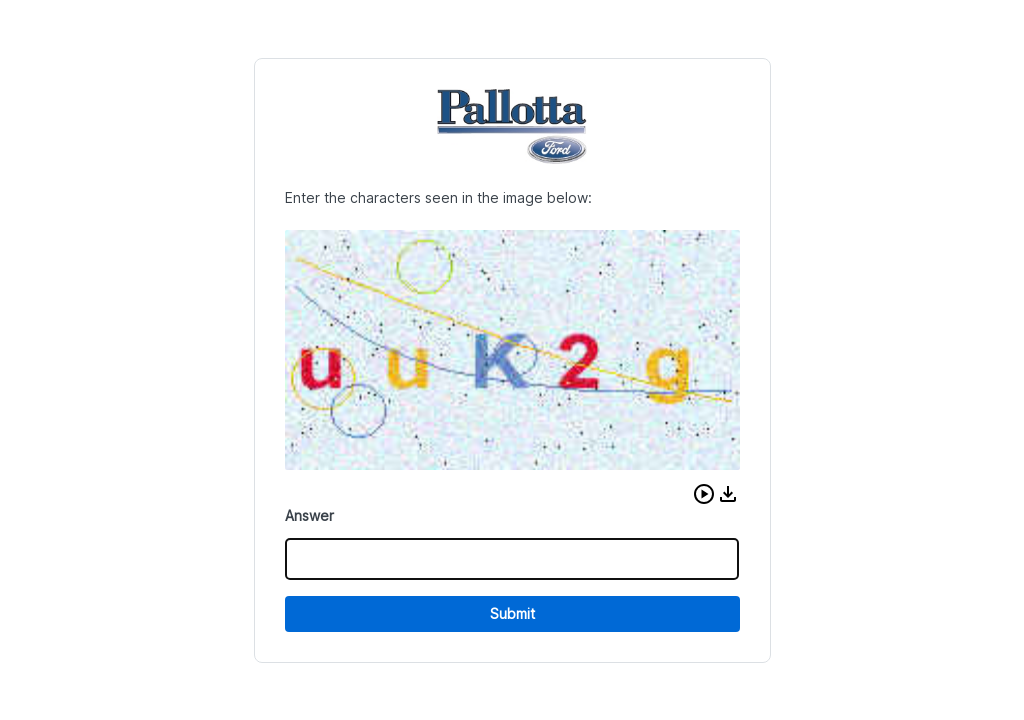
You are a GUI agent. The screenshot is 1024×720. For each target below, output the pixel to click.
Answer (309, 515)
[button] (704, 494)
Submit (512, 613)
